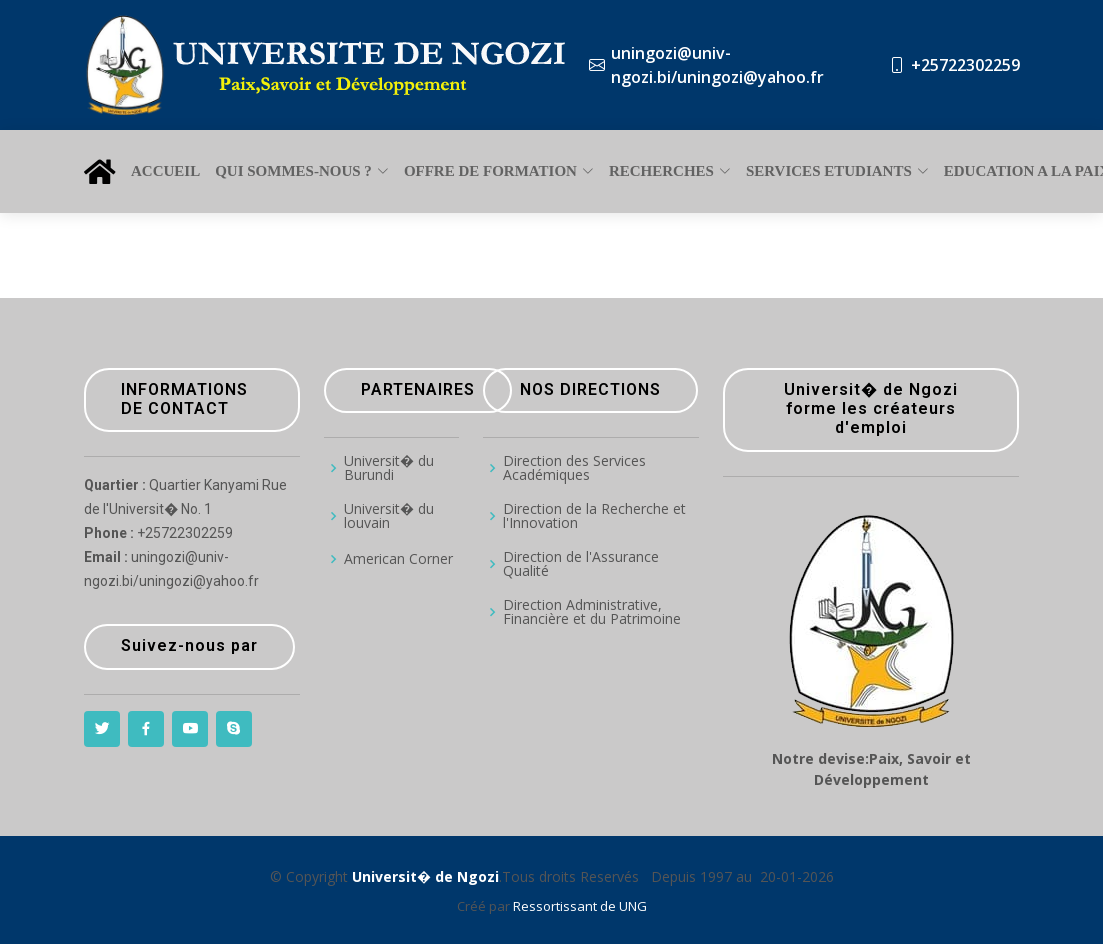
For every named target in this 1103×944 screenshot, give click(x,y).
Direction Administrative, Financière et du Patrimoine (592, 612)
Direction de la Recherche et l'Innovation (594, 516)
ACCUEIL (165, 171)
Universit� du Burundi (389, 468)
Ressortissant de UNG (580, 906)
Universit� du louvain (389, 516)
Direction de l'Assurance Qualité (581, 564)
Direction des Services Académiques (574, 468)
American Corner (398, 559)
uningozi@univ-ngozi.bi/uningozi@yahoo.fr (717, 65)
